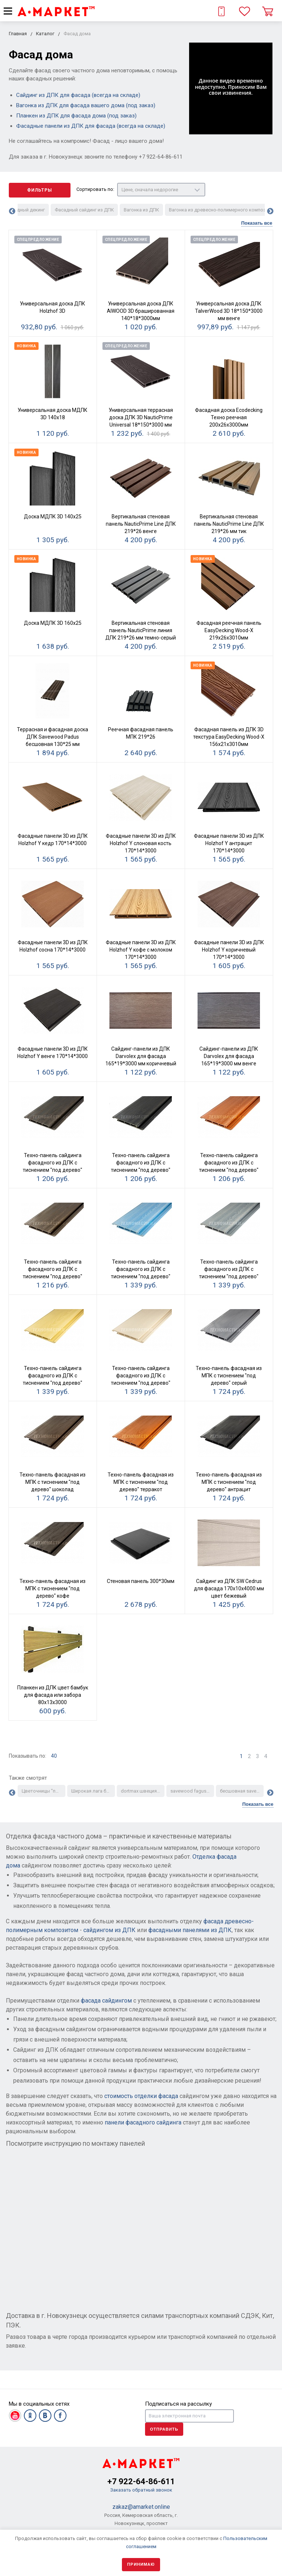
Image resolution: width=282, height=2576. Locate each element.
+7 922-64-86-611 (141, 2481)
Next (270, 211)
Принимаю (141, 2564)
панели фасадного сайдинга (143, 2122)
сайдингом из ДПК (109, 1930)
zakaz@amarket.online (141, 2506)
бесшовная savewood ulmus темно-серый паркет (242, 1791)
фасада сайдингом (106, 2000)
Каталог (45, 33)
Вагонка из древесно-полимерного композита (221, 210)
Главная (18, 33)
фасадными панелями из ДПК (190, 1930)
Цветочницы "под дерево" (43, 1791)
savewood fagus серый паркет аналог (192, 1791)
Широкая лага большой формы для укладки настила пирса (93, 1791)
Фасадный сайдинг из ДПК (84, 210)
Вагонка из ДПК (141, 210)
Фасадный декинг (25, 210)
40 (54, 1756)
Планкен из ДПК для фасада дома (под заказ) (76, 115)
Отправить (164, 2429)
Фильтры (39, 190)
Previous (12, 211)
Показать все (256, 223)
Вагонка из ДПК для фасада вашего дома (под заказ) (85, 105)
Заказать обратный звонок (141, 2490)
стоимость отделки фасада (141, 2096)
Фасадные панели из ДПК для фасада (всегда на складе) (90, 126)
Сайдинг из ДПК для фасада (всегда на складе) (78, 95)
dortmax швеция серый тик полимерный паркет (142, 1791)
